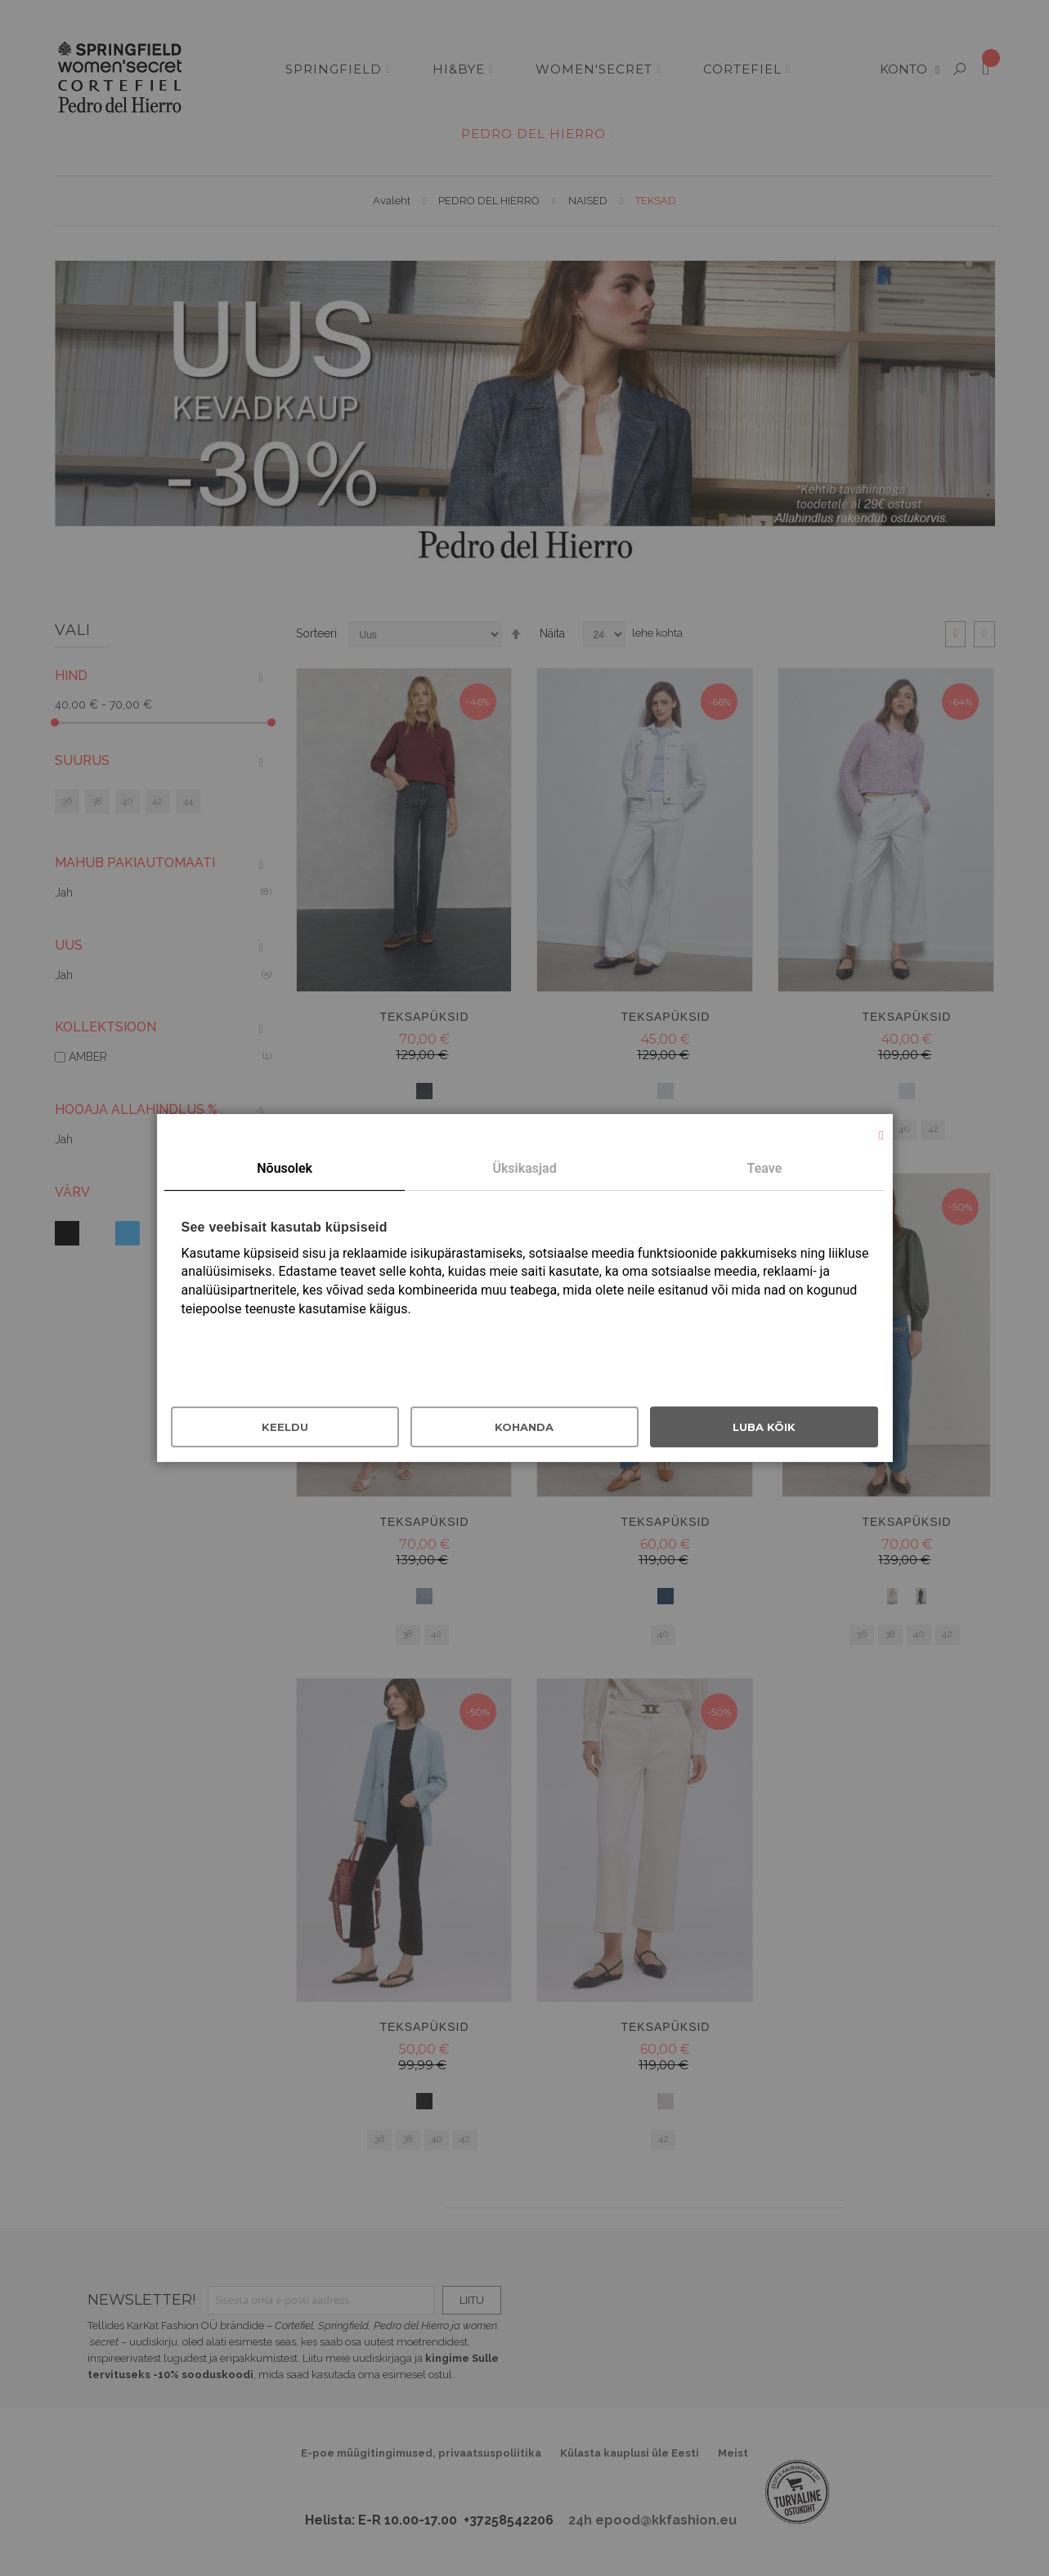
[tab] (284, 1169)
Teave (764, 1168)
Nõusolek (284, 1168)
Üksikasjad (524, 1168)
